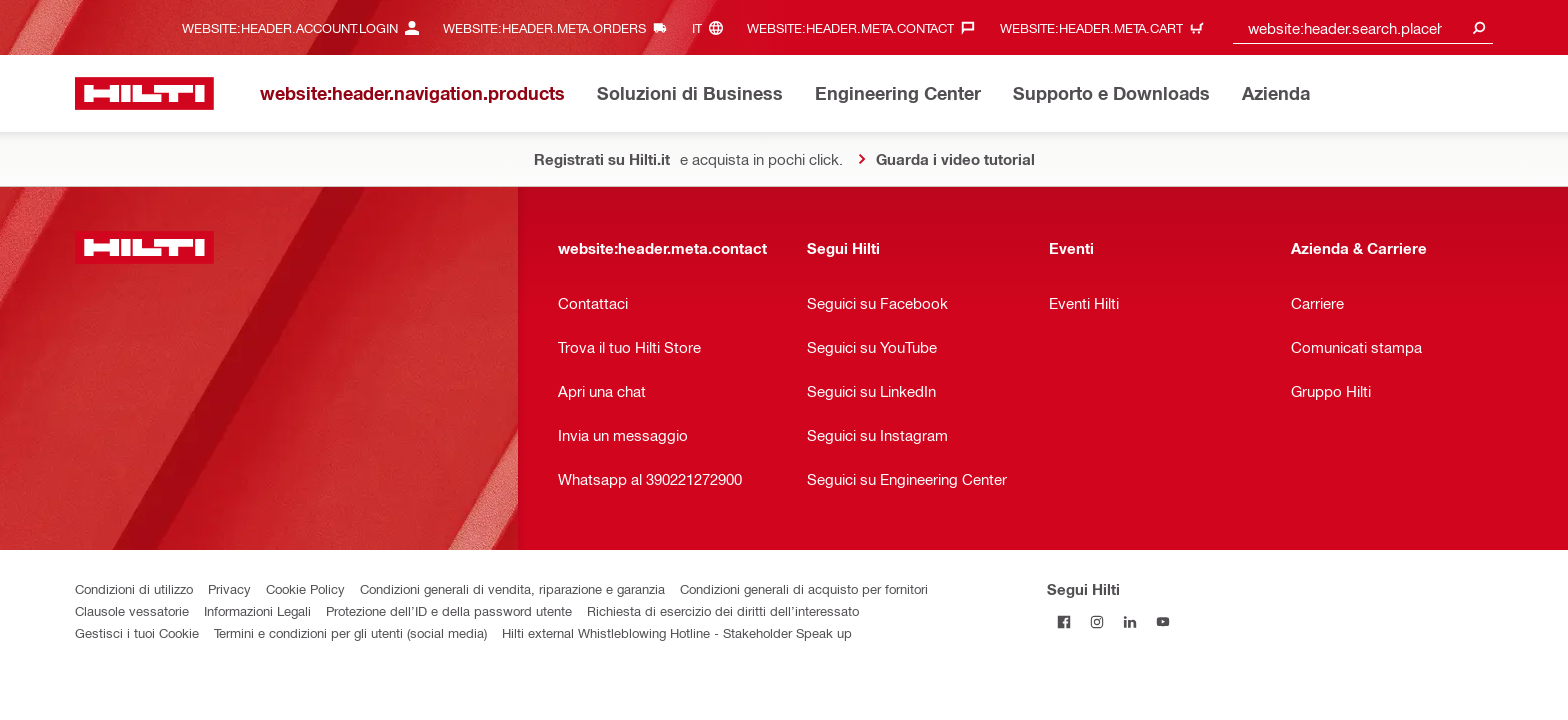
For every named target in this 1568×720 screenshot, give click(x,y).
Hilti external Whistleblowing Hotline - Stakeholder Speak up (677, 632)
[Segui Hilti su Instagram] (1096, 621)
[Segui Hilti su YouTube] (1162, 621)
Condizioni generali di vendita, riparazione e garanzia (512, 588)
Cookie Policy (305, 588)
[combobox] (1363, 27)
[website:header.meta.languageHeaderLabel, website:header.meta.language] (712, 27)
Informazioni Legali (257, 610)
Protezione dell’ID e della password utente (449, 610)
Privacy (229, 588)
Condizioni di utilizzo (134, 588)
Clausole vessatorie (132, 610)
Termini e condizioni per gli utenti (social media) (350, 632)
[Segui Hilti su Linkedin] (1129, 621)
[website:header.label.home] (144, 93)
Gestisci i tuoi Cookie (137, 632)
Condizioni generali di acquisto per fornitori (804, 588)
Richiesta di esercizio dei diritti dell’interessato (723, 610)
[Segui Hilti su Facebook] (1063, 621)
